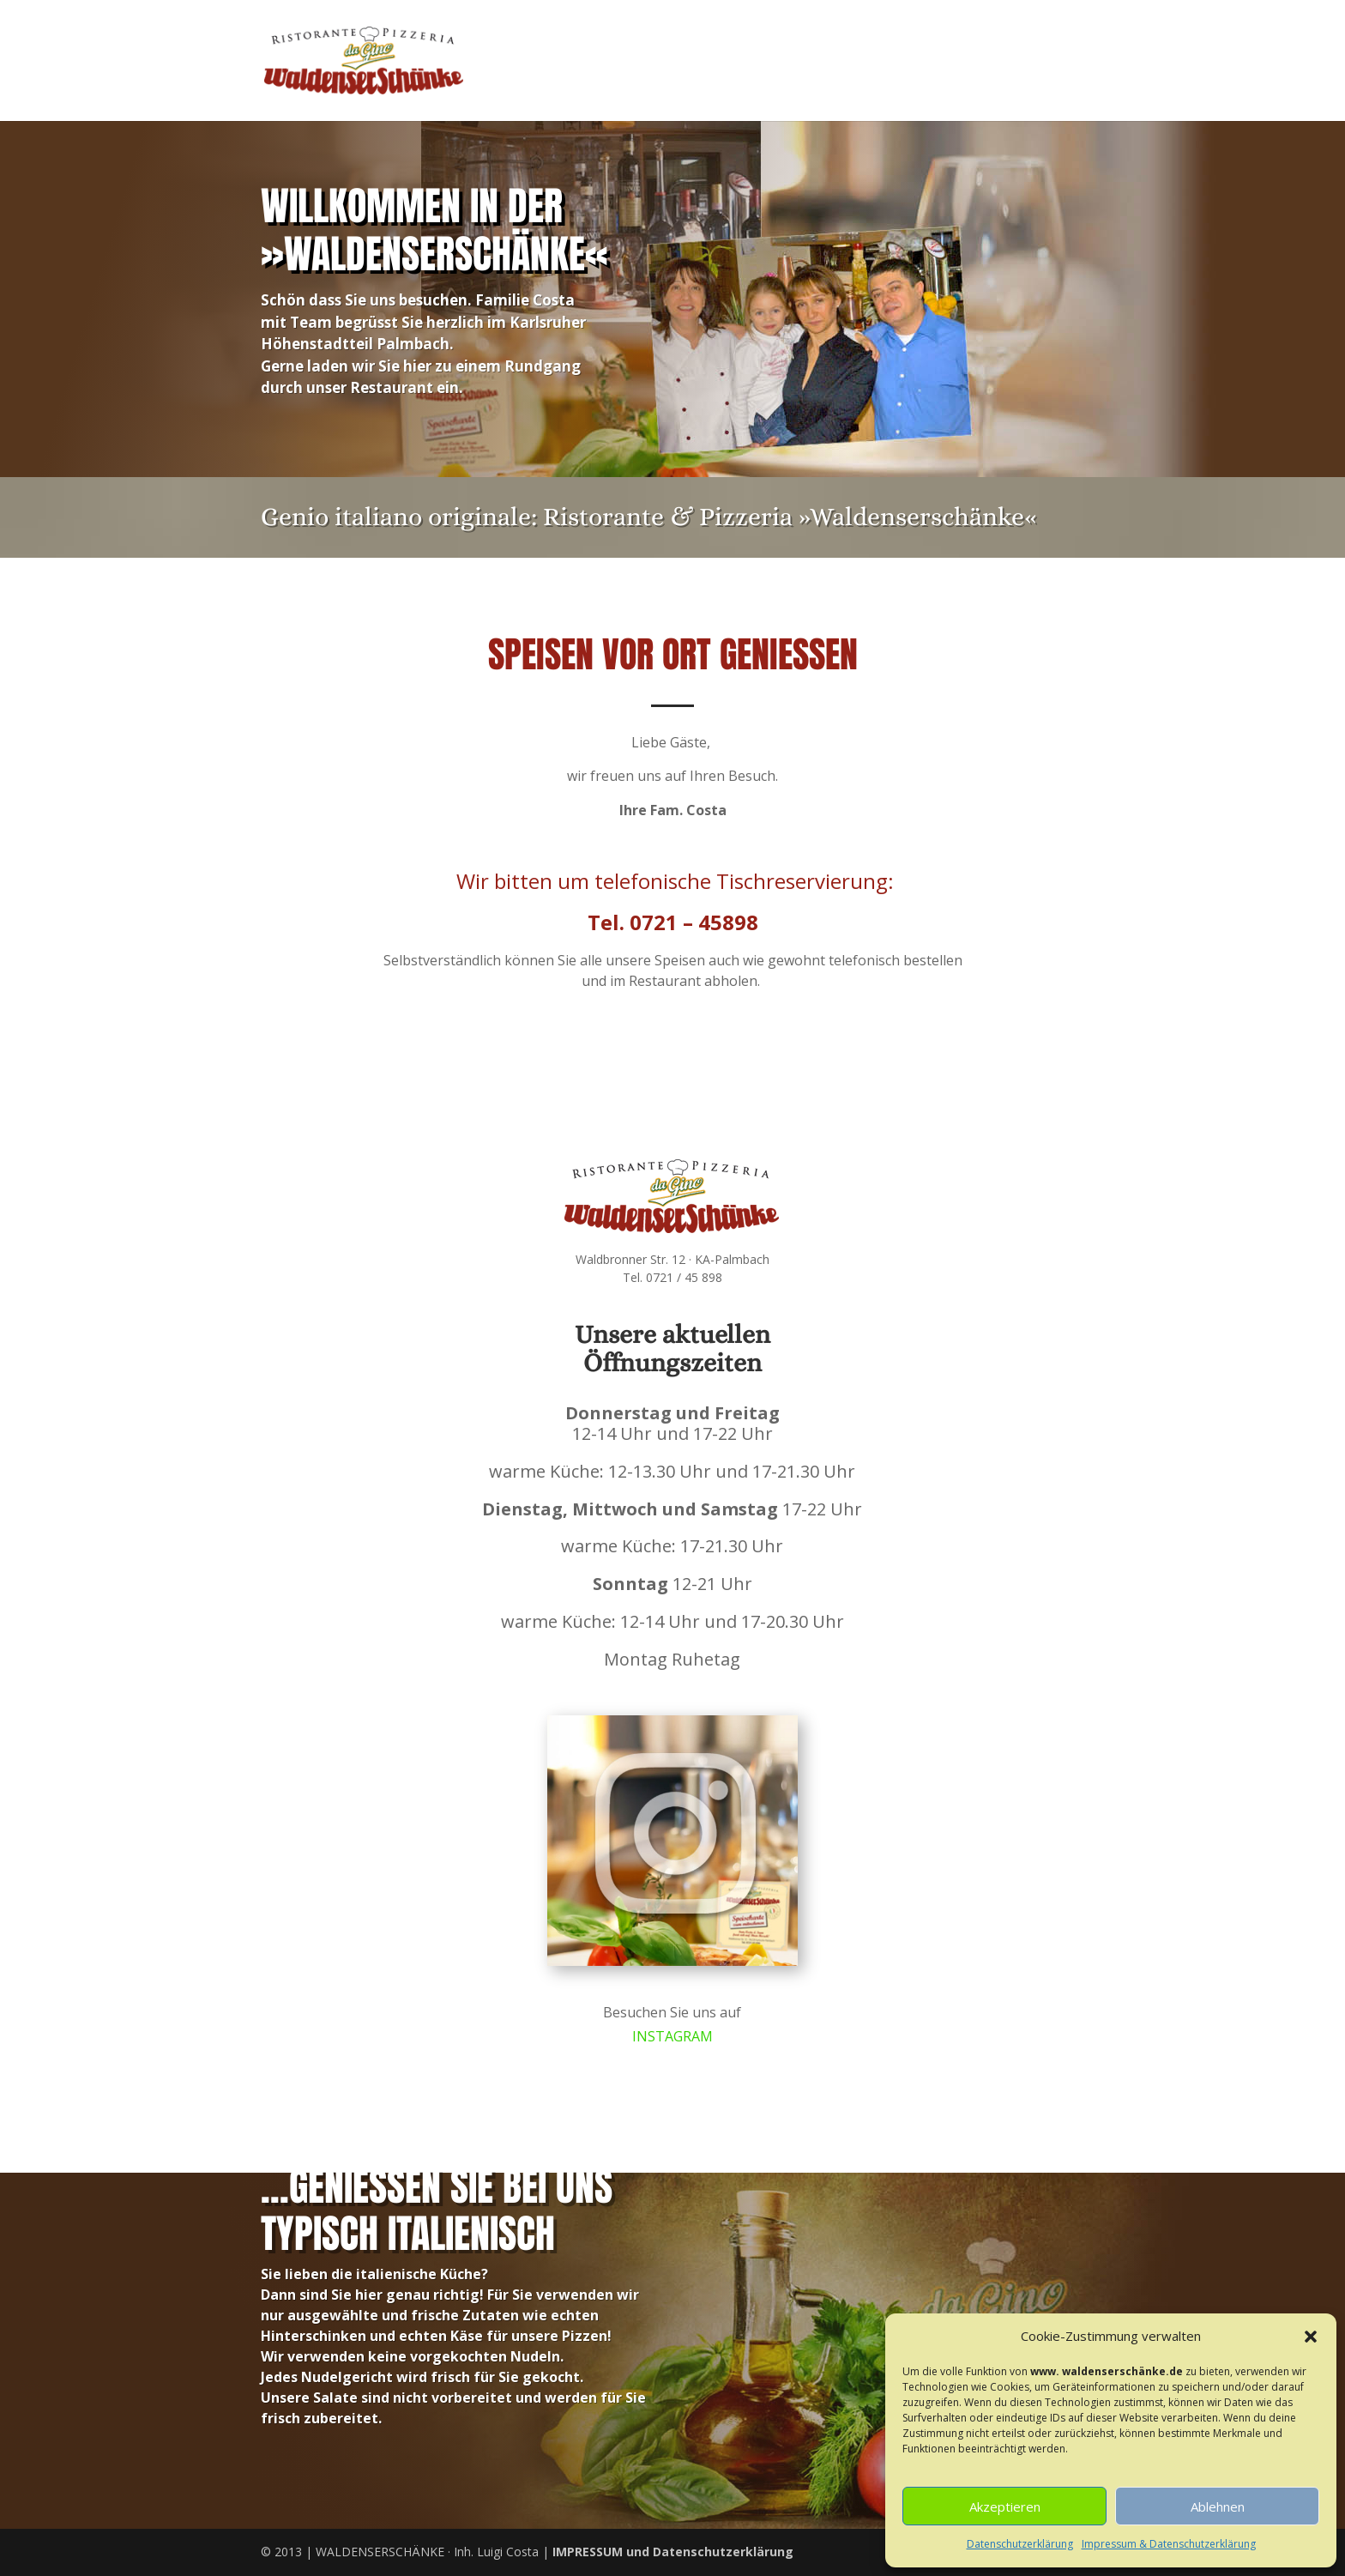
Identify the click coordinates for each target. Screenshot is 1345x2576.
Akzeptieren (1004, 2506)
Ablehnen (1218, 2506)
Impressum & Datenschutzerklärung (1169, 2544)
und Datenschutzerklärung (672, 2551)
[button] (1310, 2336)
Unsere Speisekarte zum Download (523, 1082)
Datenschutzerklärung (1020, 2544)
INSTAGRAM (673, 2034)
